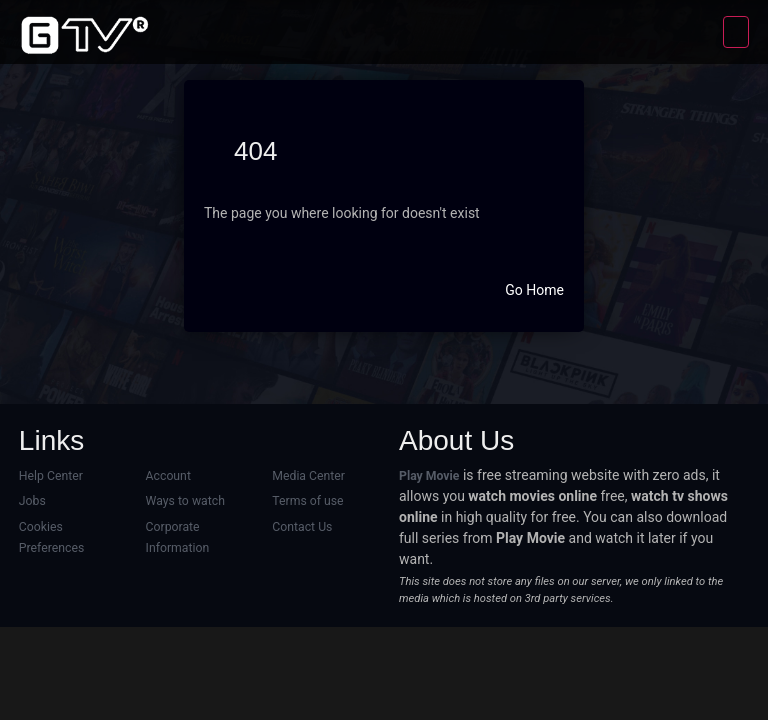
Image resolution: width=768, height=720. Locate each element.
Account (168, 476)
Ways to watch (185, 501)
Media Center (308, 476)
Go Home (534, 290)
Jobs (32, 501)
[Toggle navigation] (736, 32)
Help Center (51, 476)
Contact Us (302, 527)
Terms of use (307, 501)
